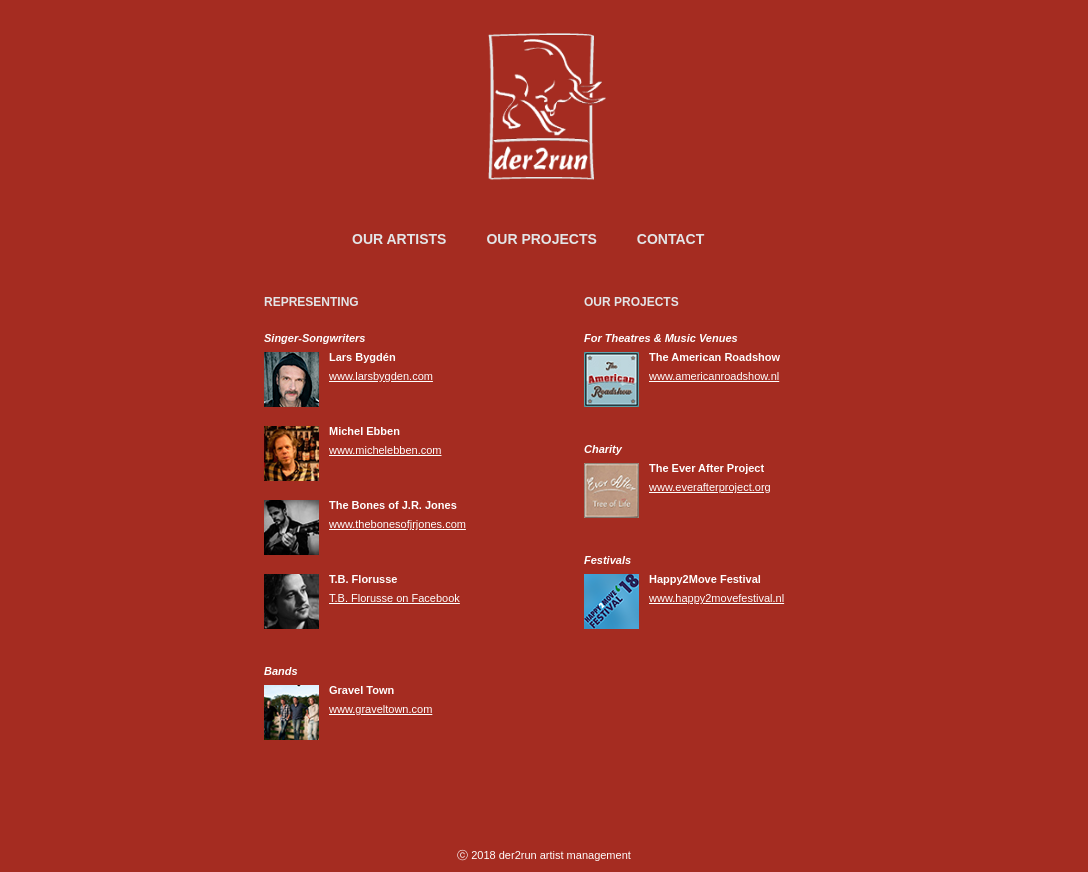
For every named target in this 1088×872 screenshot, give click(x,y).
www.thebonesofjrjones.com (397, 524)
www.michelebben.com (385, 450)
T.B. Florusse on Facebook (394, 598)
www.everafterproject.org (710, 487)
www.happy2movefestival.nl (716, 598)
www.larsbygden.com (381, 376)
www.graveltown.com (380, 709)
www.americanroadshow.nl (714, 376)
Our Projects (541, 239)
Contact (670, 239)
